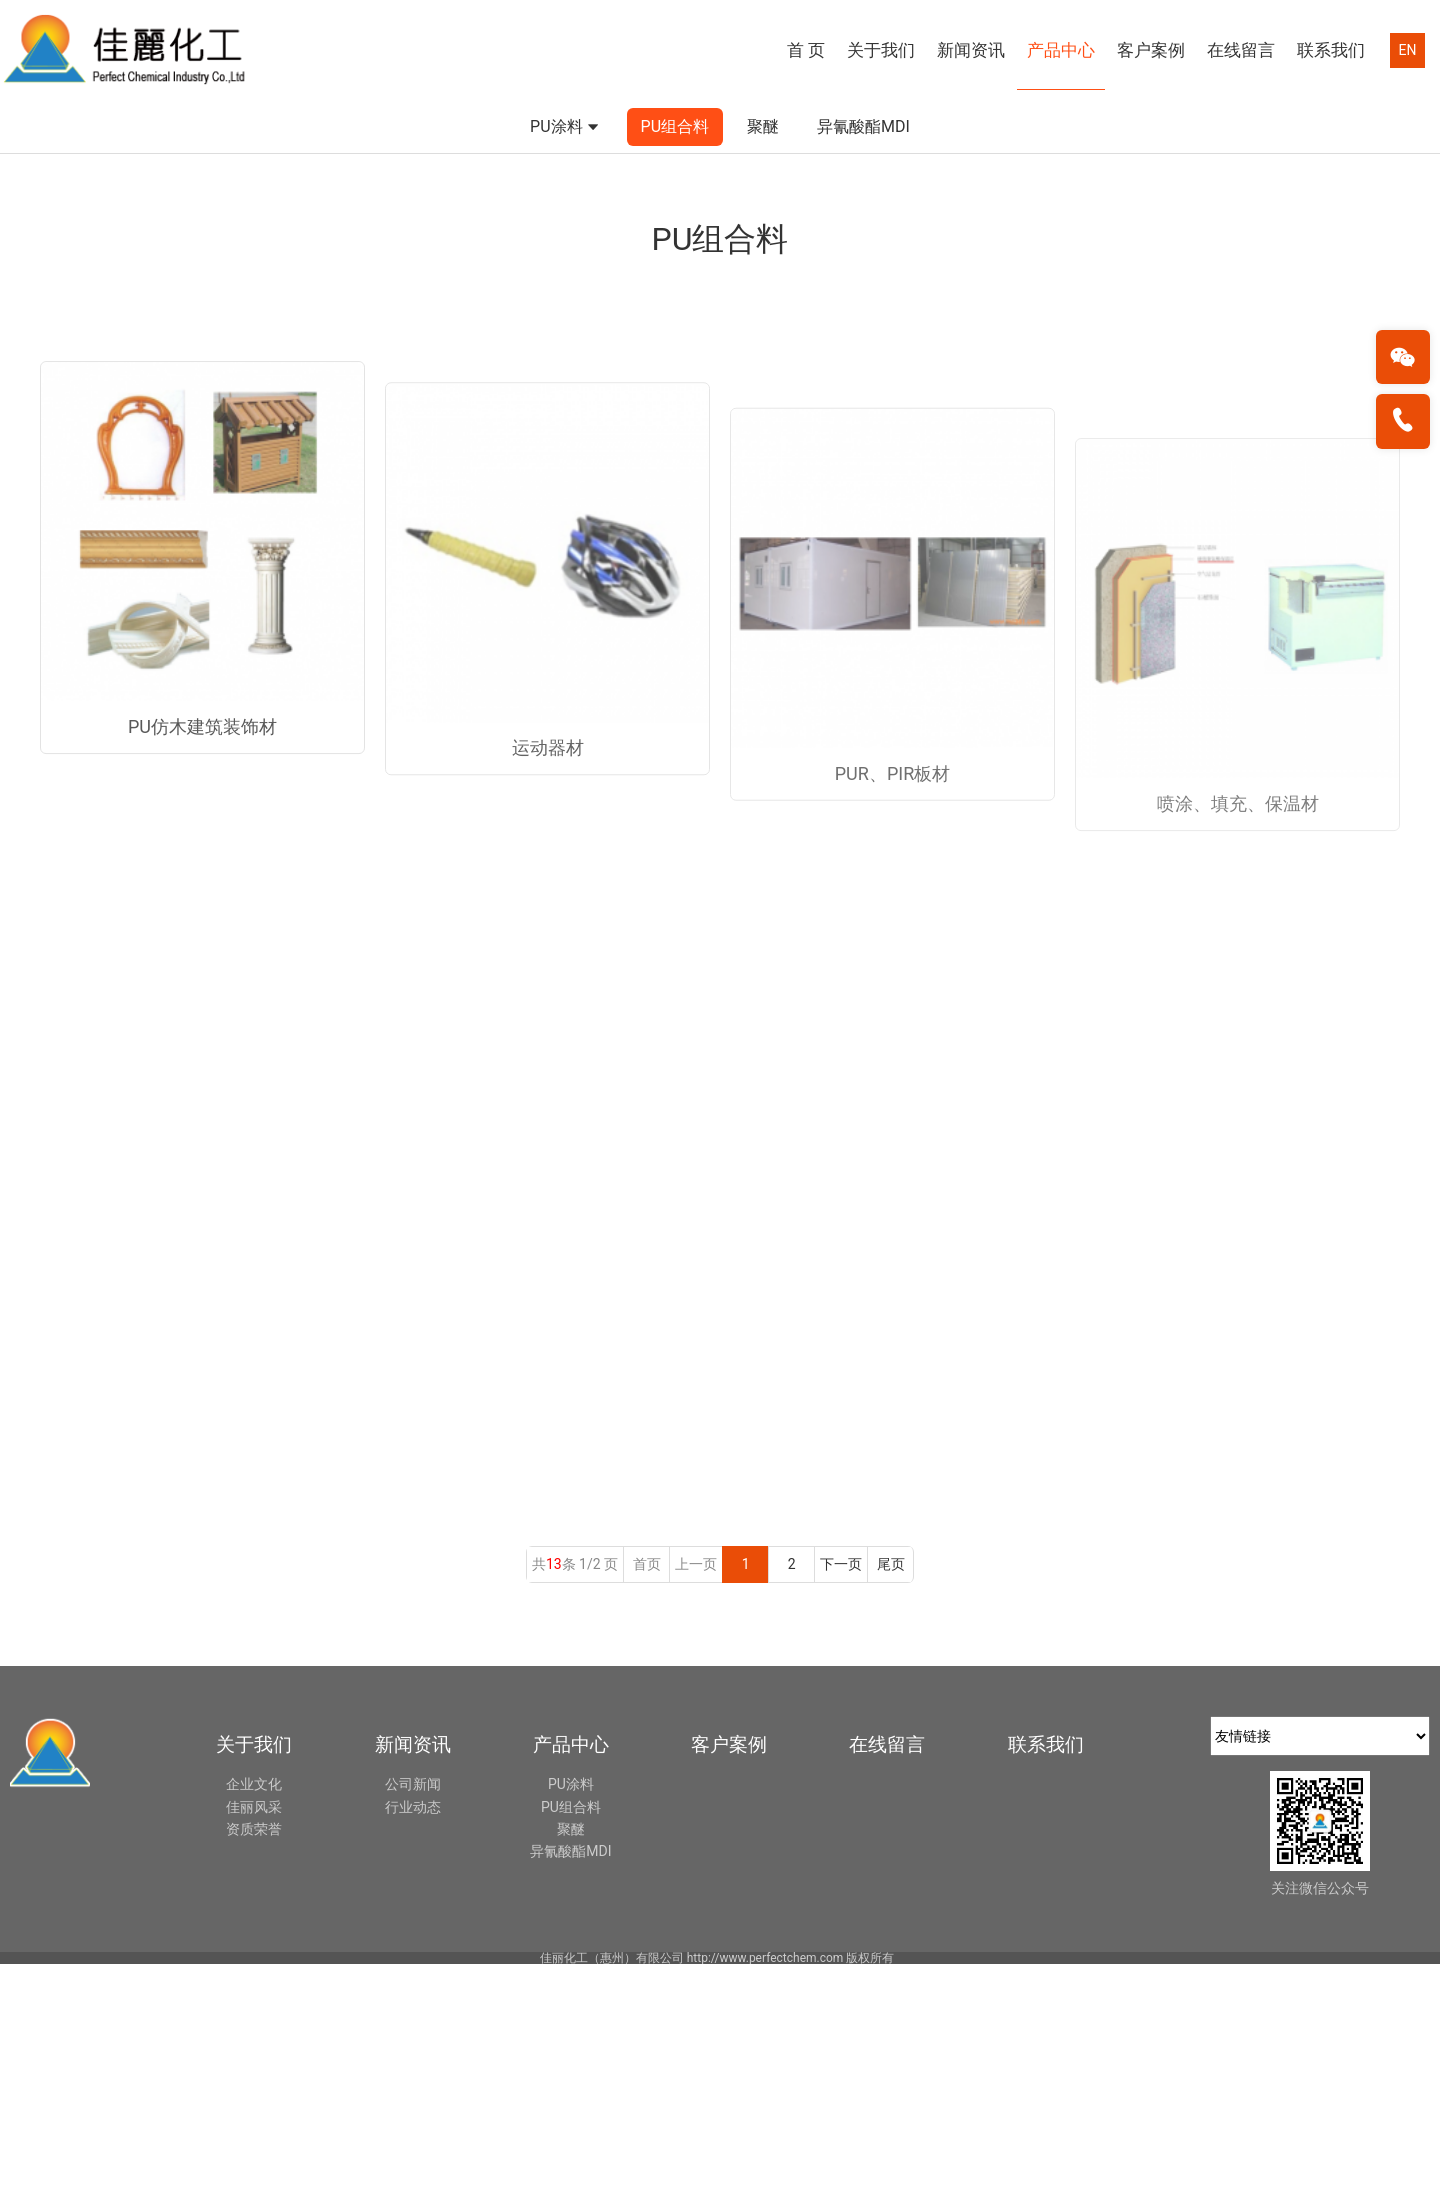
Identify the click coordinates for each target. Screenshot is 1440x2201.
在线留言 (1241, 50)
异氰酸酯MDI (863, 351)
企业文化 (254, 2021)
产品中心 (1061, 50)
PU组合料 (675, 351)
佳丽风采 (254, 2043)
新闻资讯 (971, 50)
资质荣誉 (254, 2066)
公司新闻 (413, 2021)
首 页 (806, 50)
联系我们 (1331, 50)
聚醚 (763, 351)
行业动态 (413, 2043)
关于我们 (881, 50)
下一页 (841, 1801)
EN (1408, 50)
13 (554, 1801)
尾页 (891, 1801)
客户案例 (1151, 50)
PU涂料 (566, 353)
